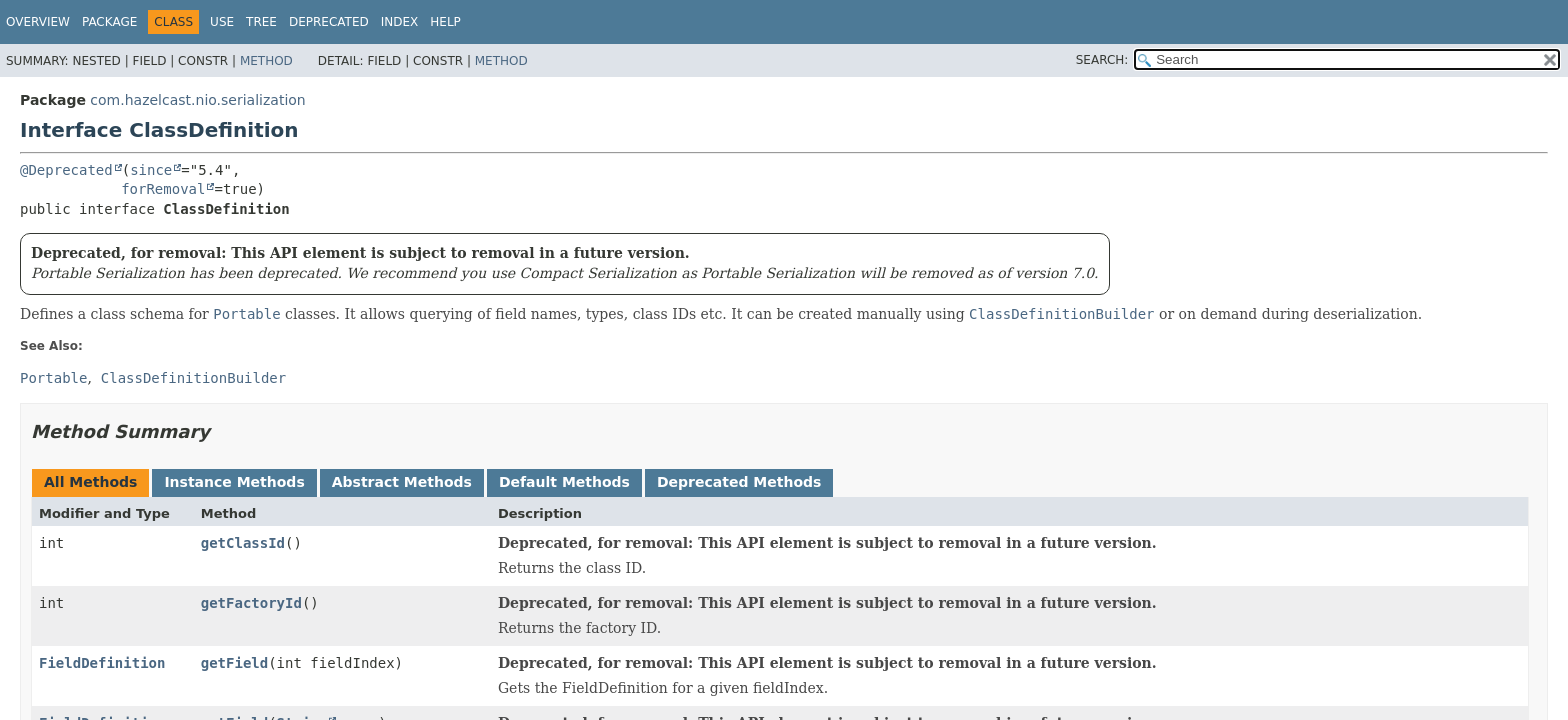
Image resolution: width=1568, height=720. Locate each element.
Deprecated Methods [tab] (739, 482)
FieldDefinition (102, 663)
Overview (38, 22)
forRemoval (163, 189)
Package (109, 22)
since (151, 170)
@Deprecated (66, 170)
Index (400, 22)
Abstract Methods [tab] (402, 482)
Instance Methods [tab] (234, 482)
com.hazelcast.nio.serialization (197, 100)
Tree (261, 22)
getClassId (243, 543)
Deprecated (329, 22)
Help (445, 22)
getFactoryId (251, 603)
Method (266, 61)
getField (234, 663)
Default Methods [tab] (564, 482)
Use (222, 22)
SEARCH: (1102, 60)
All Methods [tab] (90, 482)
